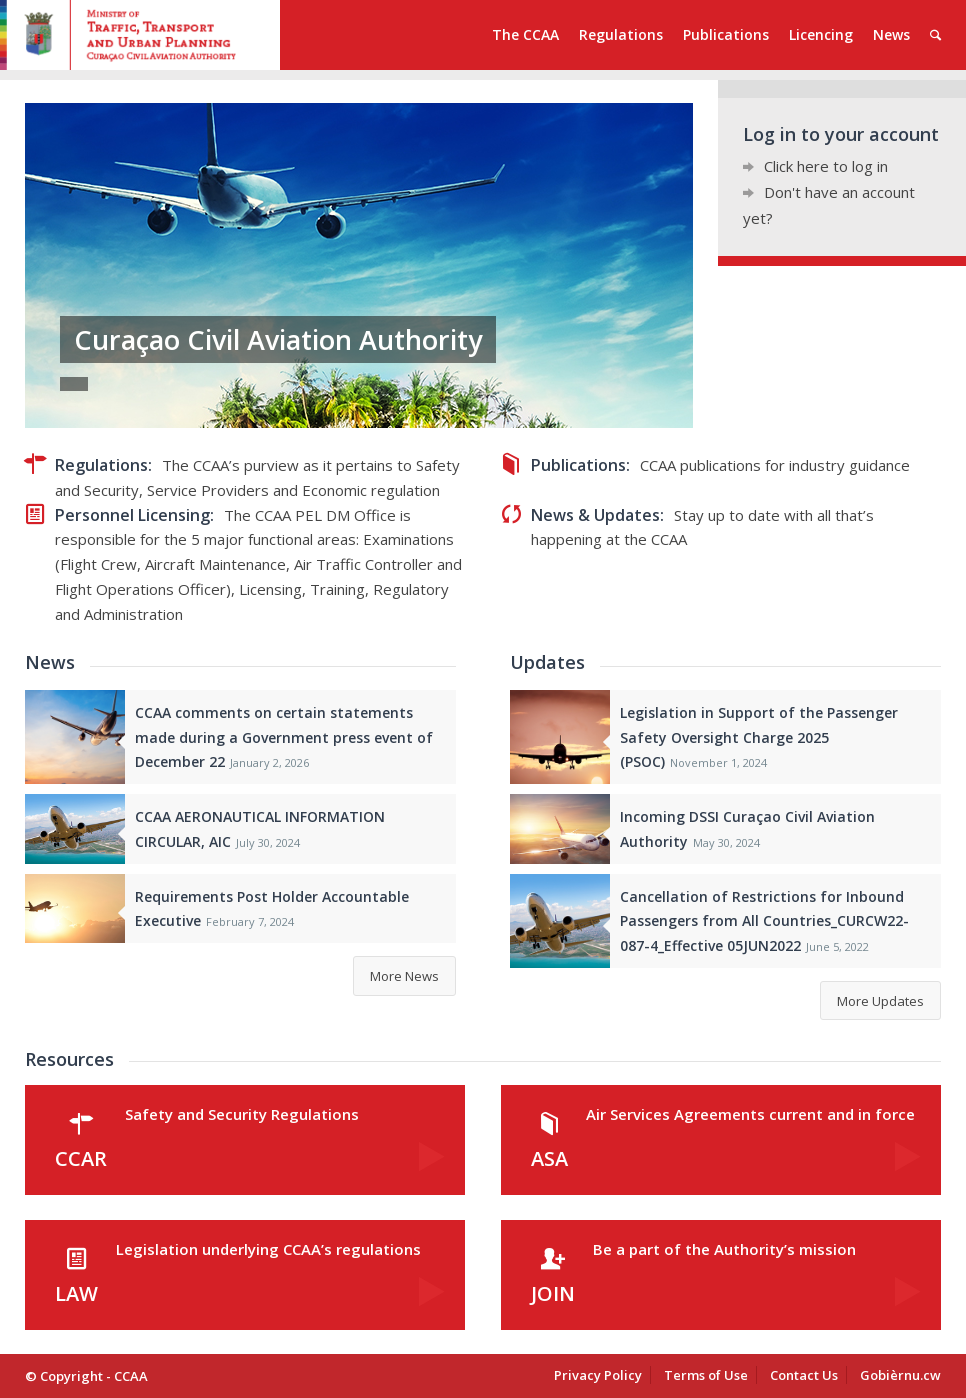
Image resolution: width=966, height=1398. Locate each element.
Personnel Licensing (132, 515)
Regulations (101, 465)
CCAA (131, 1376)
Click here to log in (826, 166)
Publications (578, 465)
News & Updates (595, 515)
